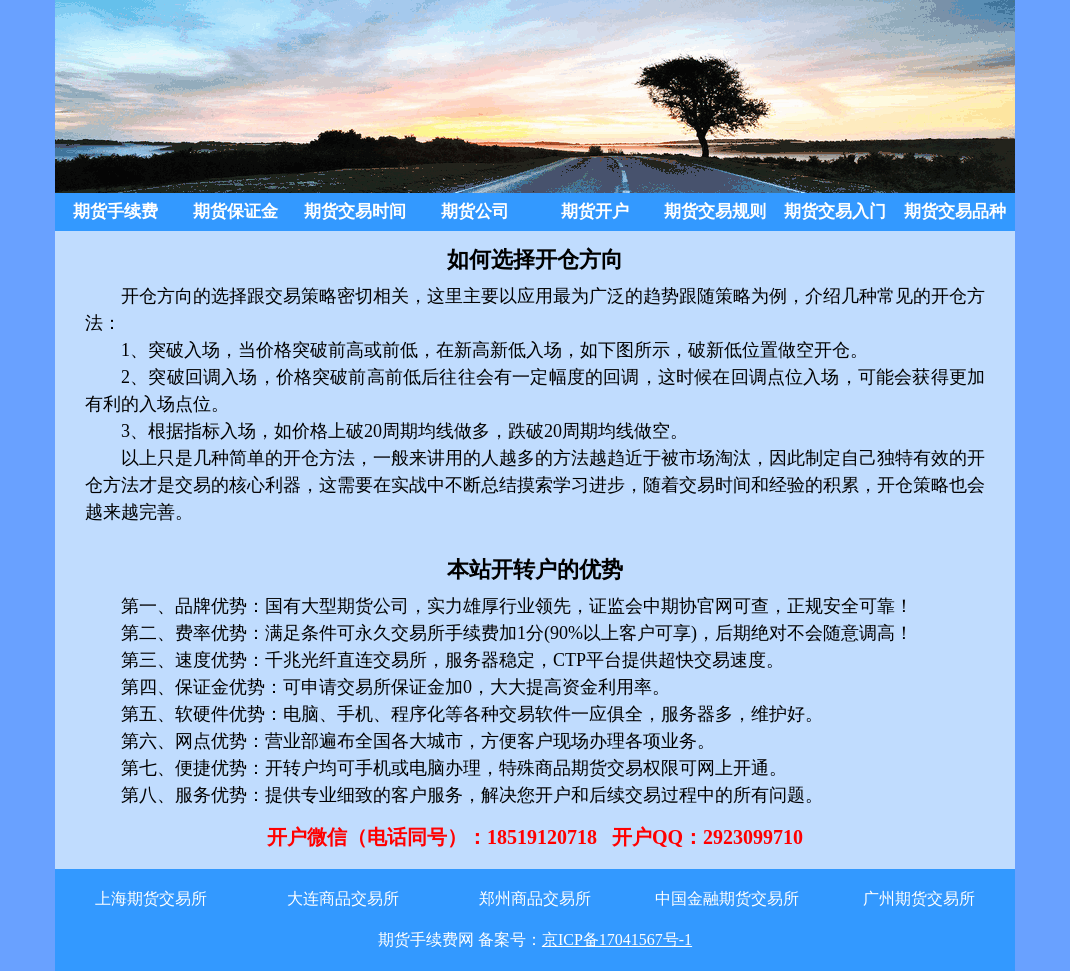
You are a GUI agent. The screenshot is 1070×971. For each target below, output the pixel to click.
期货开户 (595, 211)
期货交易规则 (715, 211)
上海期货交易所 (151, 898)
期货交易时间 (355, 211)
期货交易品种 (955, 211)
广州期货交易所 (919, 898)
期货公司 (475, 211)
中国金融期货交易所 (727, 898)
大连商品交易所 (343, 898)
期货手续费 (115, 211)
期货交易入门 (835, 211)
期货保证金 (235, 211)
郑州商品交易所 (535, 898)
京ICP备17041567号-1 (617, 939)
